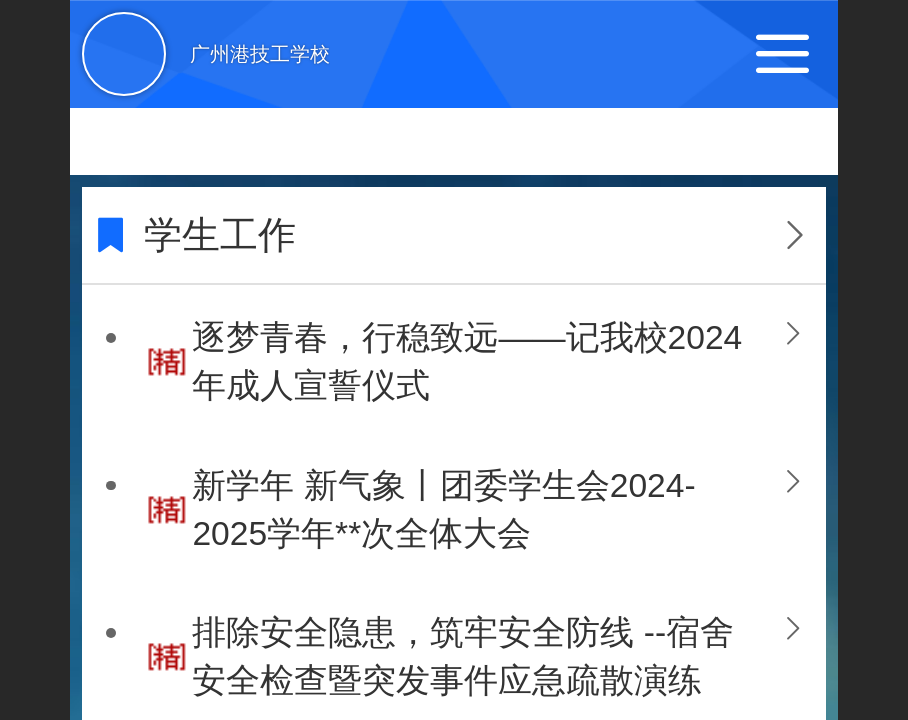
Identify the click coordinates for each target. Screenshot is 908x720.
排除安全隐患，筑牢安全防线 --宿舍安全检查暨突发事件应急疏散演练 (463, 656)
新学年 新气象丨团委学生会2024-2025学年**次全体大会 (443, 509)
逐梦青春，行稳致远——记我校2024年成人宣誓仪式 (467, 361)
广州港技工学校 (260, 54)
